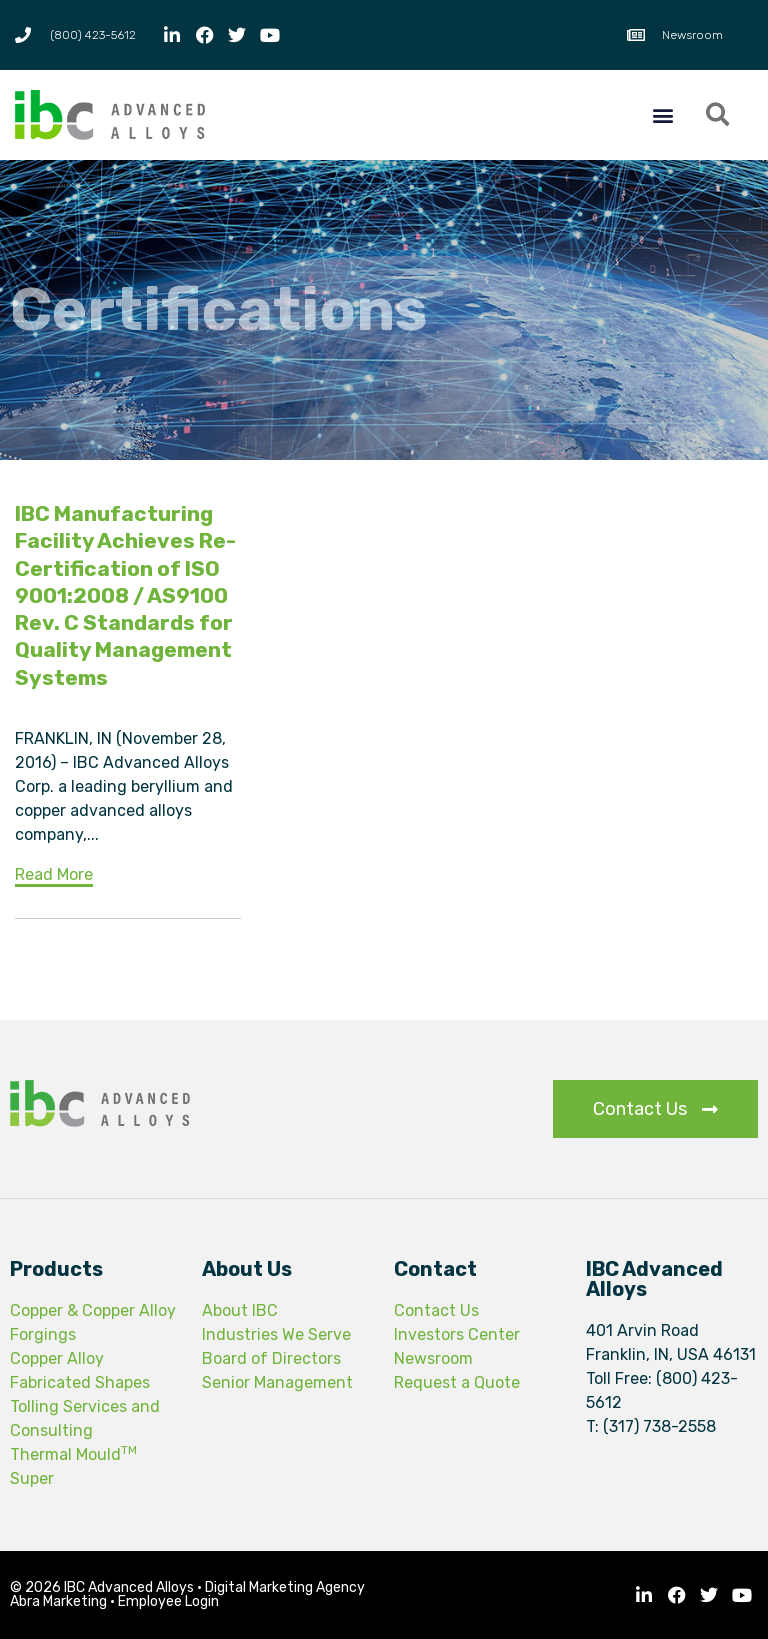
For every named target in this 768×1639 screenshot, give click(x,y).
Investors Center (457, 1334)
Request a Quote (457, 1382)
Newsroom (433, 1358)
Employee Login (168, 1601)
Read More (54, 874)
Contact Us (436, 1310)
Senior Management (277, 1382)
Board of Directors (271, 1358)
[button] (662, 115)
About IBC (240, 1310)
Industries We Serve (276, 1334)
